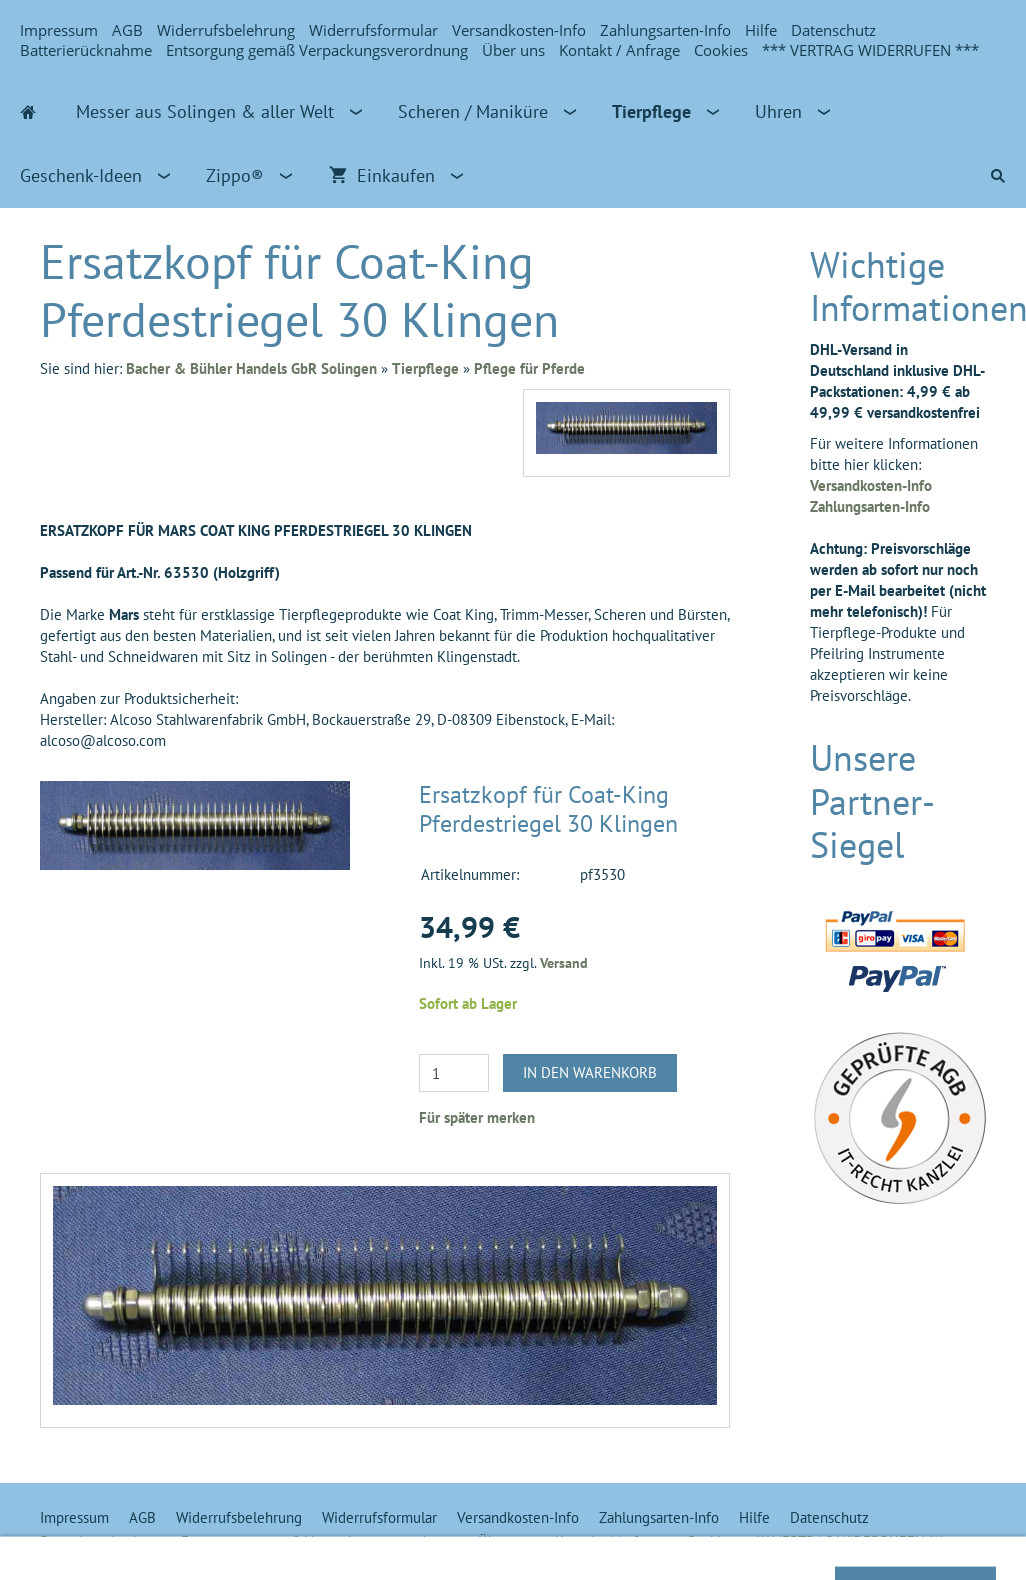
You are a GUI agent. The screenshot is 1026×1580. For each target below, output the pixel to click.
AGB (127, 30)
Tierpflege (425, 368)
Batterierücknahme (86, 50)
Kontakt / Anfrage (619, 50)
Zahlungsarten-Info (665, 30)
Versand (564, 963)
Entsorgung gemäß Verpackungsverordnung (317, 50)
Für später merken (477, 1117)
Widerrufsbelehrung (226, 30)
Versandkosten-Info (519, 30)
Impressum (59, 30)
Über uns (513, 50)
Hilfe (761, 30)
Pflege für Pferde (529, 368)
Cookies (721, 50)
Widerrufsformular (373, 30)
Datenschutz (833, 30)
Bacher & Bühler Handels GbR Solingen (251, 368)
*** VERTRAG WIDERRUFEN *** (870, 50)
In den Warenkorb (590, 1072)
